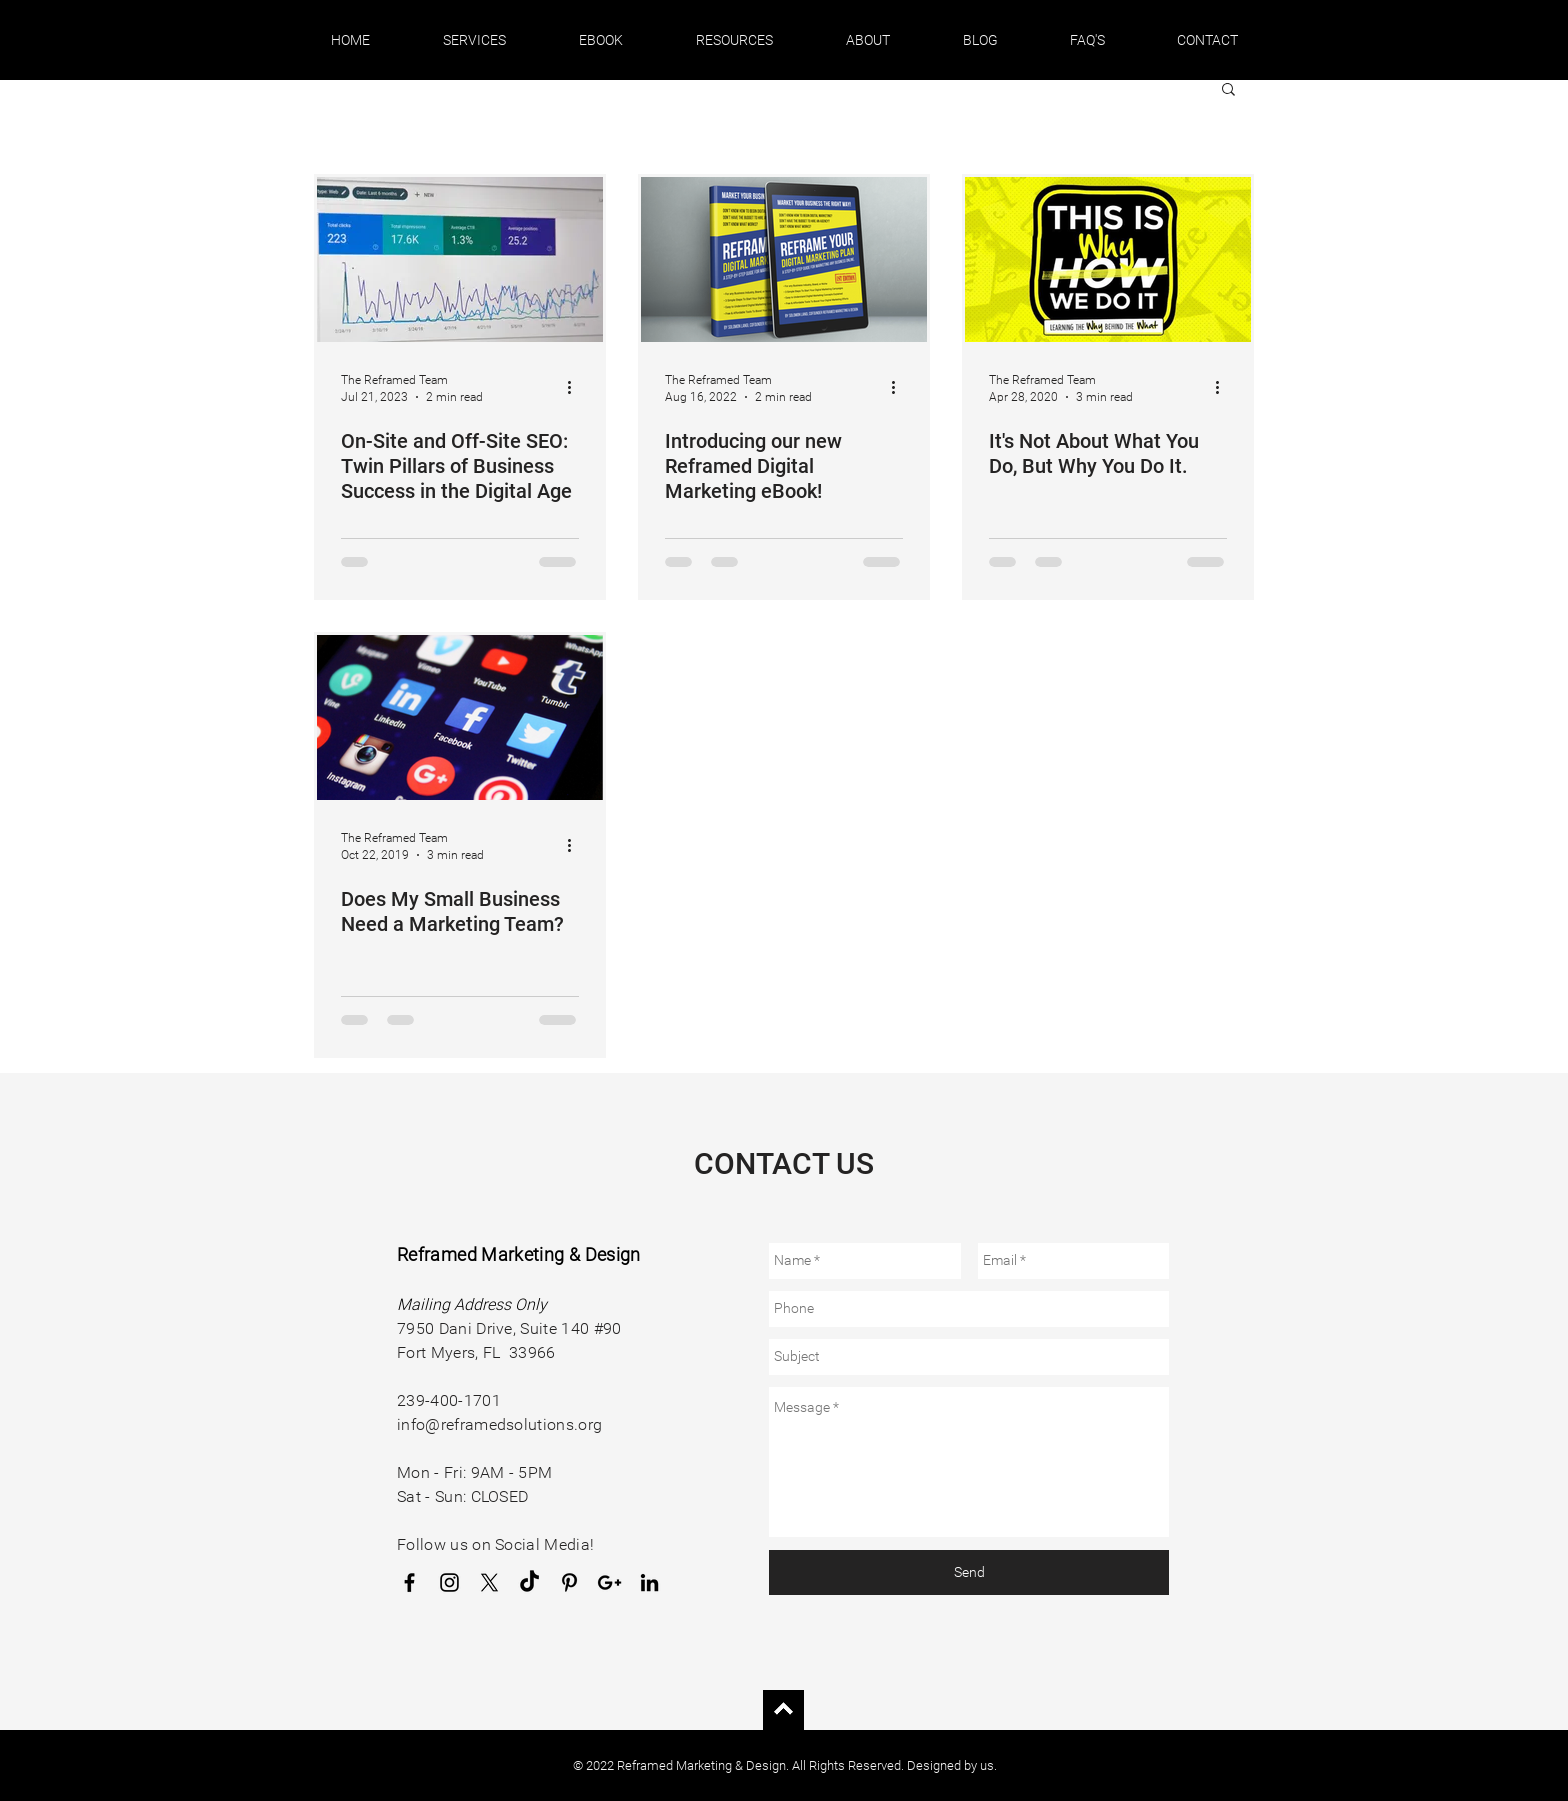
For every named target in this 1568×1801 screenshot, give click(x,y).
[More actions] (576, 387)
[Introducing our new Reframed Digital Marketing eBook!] (784, 259)
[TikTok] (529, 1582)
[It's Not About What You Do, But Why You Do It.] (1108, 259)
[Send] (969, 1572)
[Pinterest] (569, 1582)
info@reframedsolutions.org (499, 1424)
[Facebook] (409, 1582)
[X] (489, 1582)
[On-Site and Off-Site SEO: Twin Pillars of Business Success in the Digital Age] (460, 259)
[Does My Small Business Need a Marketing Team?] (460, 717)
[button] (474, 40)
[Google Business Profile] (609, 1582)
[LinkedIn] (649, 1582)
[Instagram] (449, 1582)
